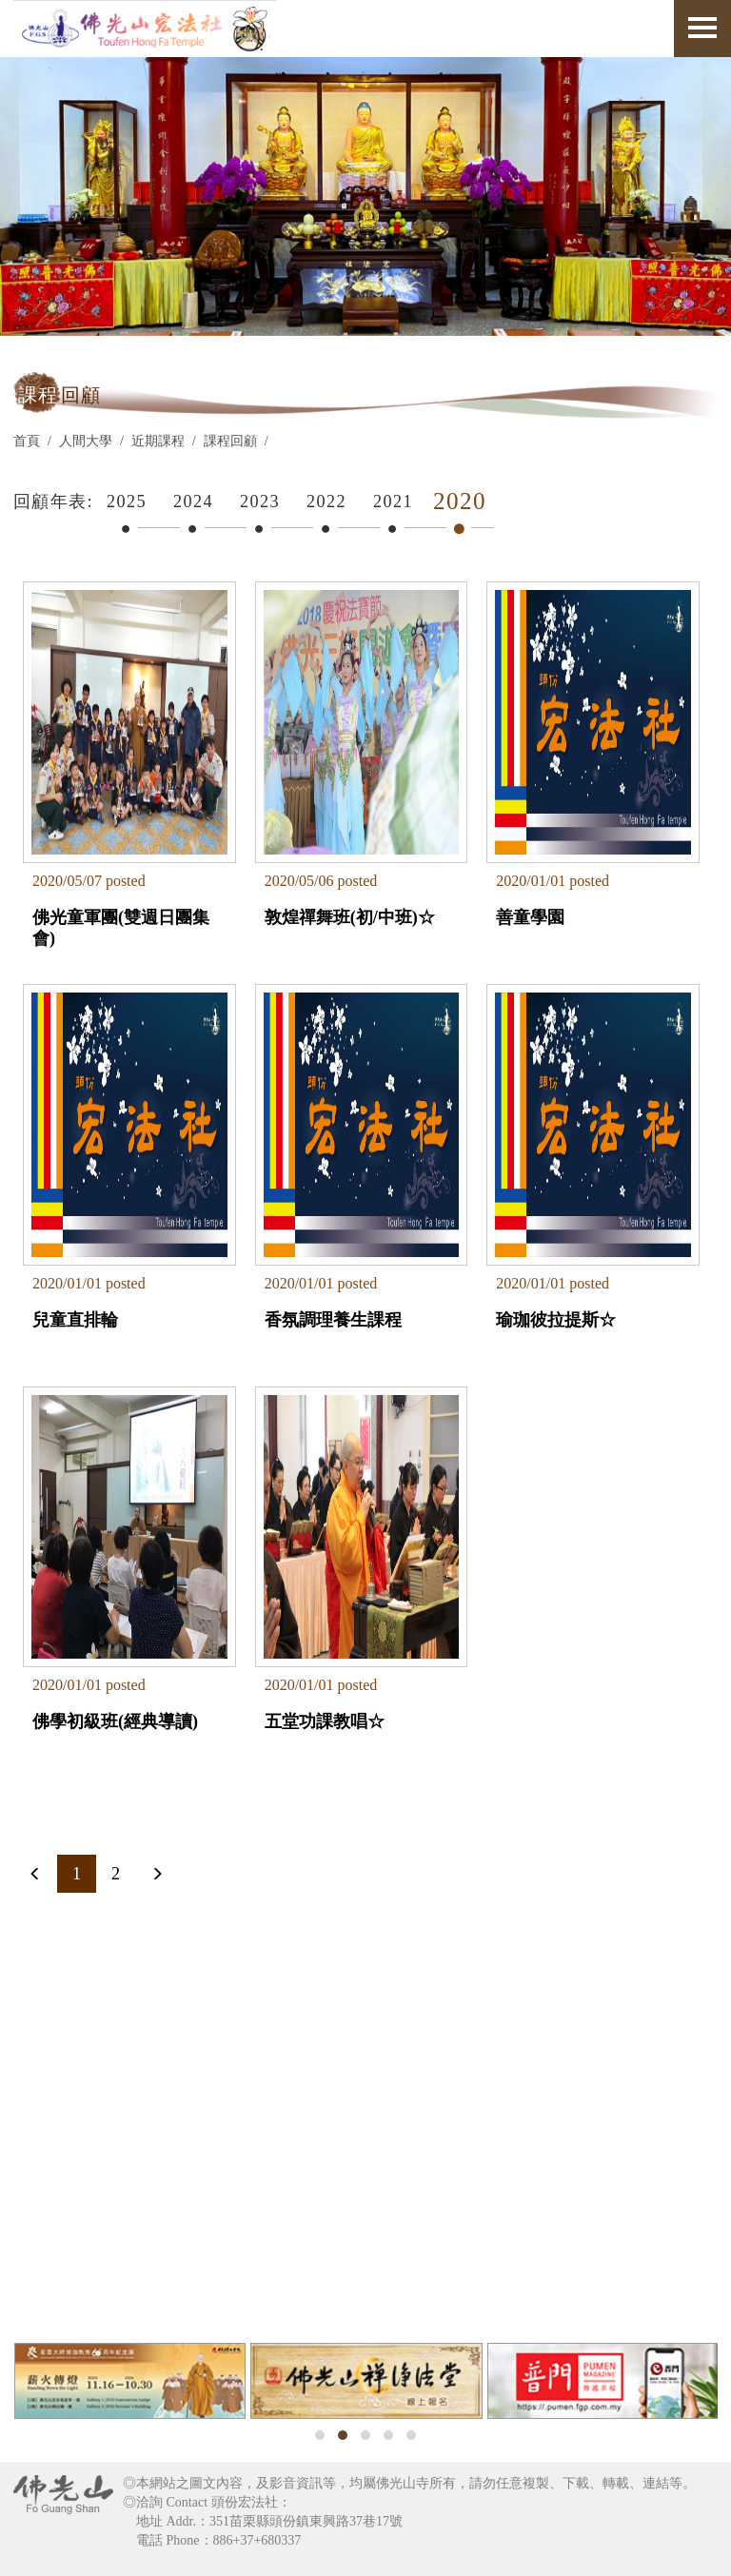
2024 (193, 501)
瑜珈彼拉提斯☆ (556, 1319)
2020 (459, 501)
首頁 (26, 441)
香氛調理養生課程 (333, 1319)
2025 (127, 501)
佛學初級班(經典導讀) (115, 1721)
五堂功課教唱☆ (325, 1721)
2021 (393, 501)
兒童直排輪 (75, 1319)
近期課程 (158, 441)
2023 (260, 501)
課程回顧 (230, 441)
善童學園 (530, 917)
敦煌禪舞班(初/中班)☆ (350, 917)
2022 (326, 501)
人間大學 (85, 441)
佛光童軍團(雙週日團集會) (120, 928)
